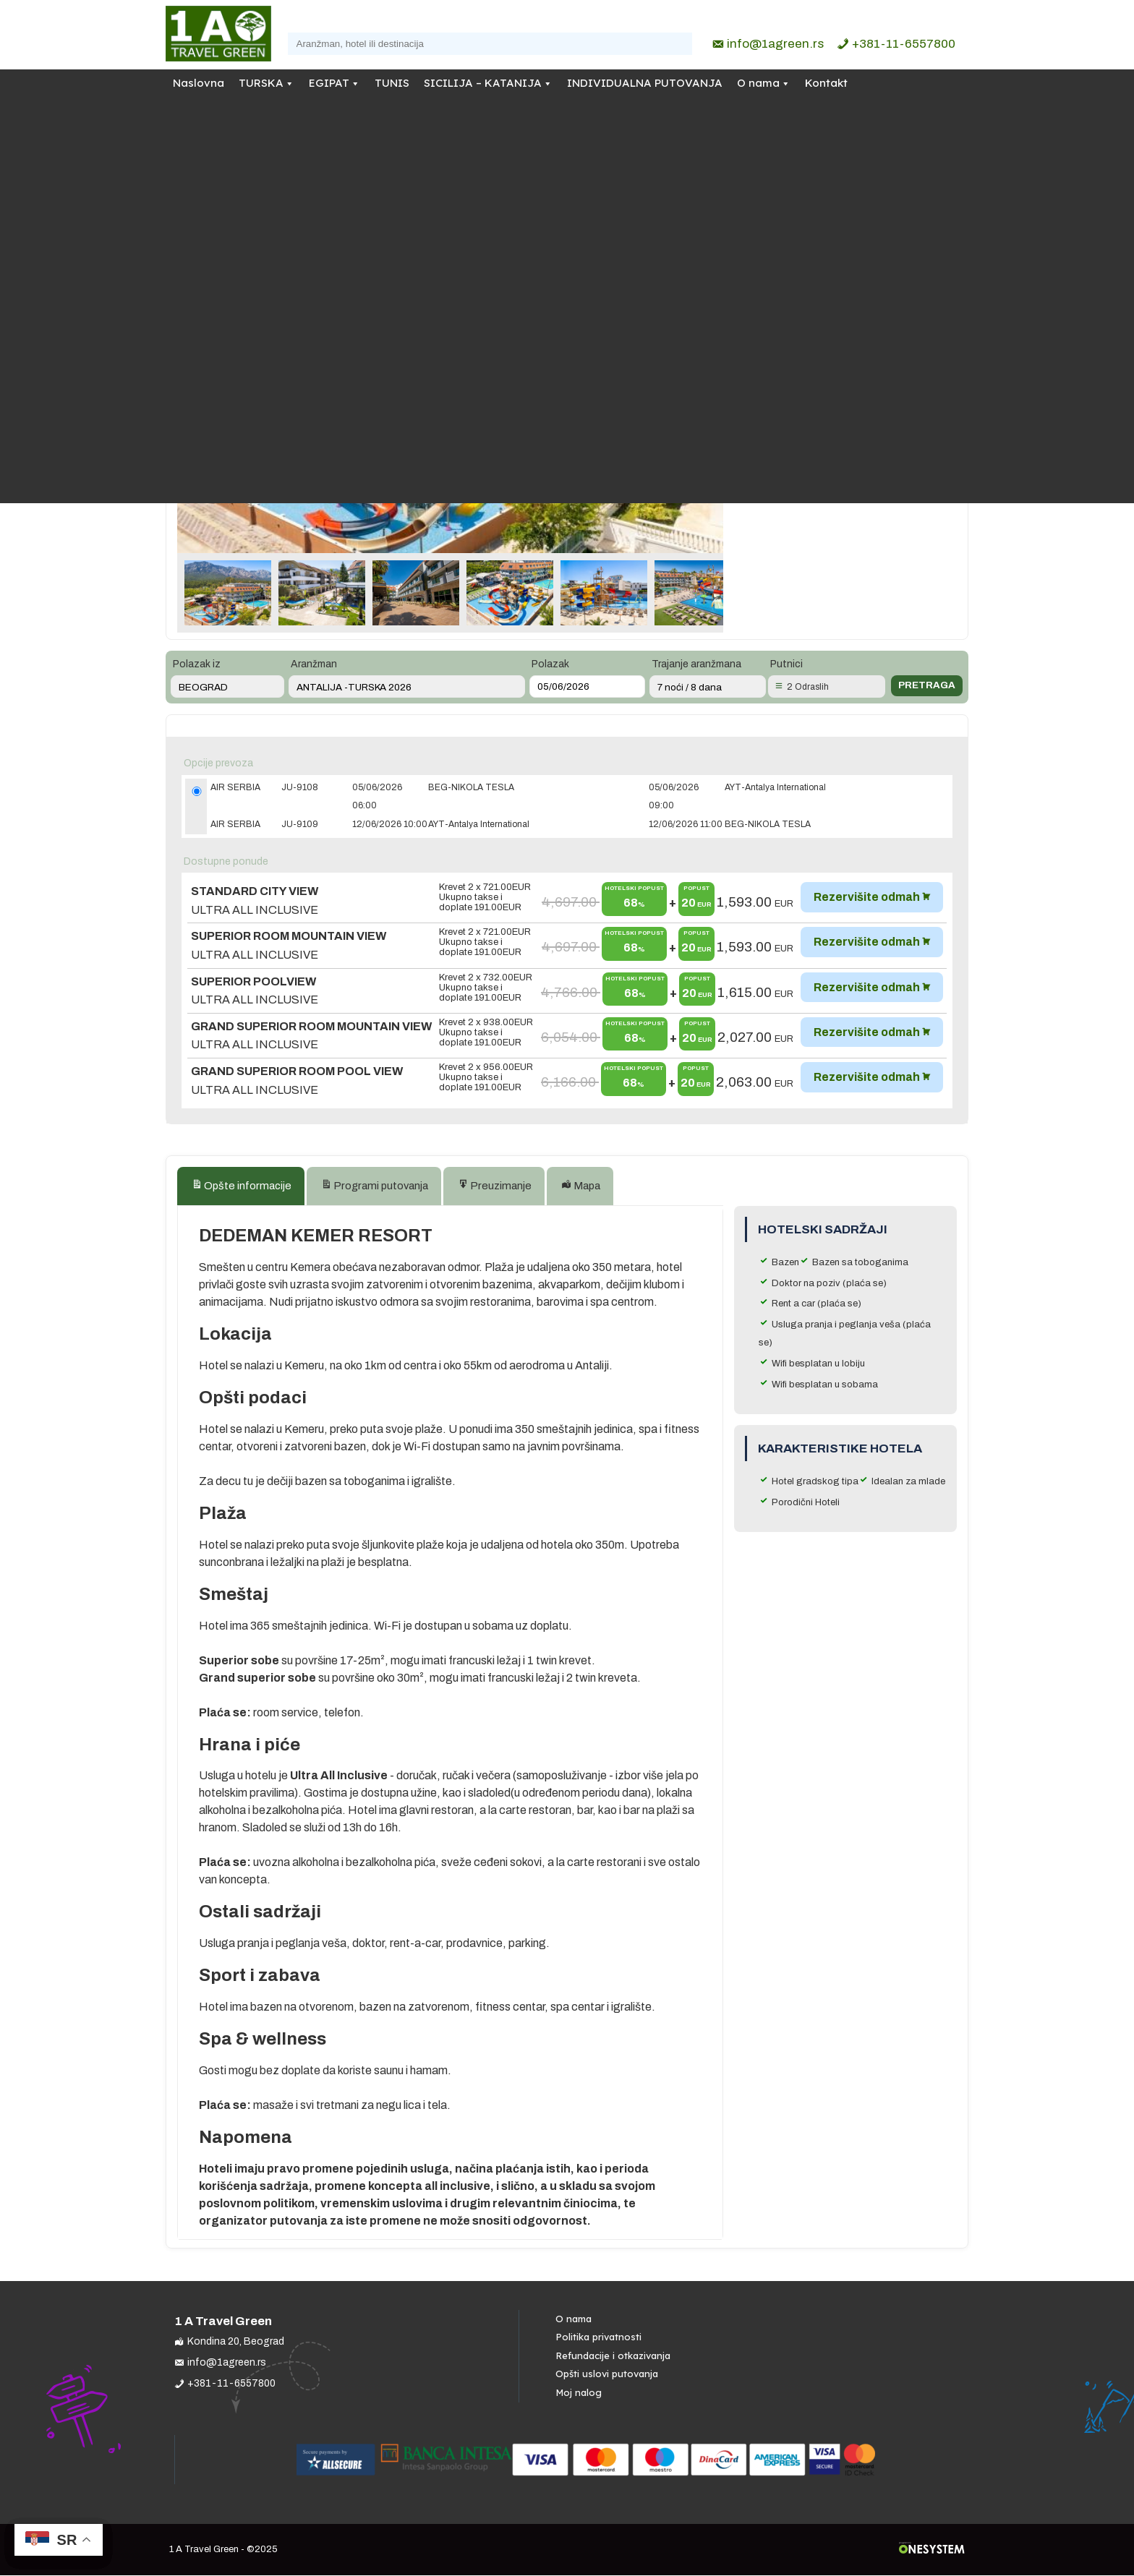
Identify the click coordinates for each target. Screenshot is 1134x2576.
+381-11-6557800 (903, 44)
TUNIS (392, 83)
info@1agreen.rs (775, 44)
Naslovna (198, 83)
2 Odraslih (808, 687)
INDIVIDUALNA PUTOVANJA (644, 83)
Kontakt (826, 83)
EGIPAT (329, 83)
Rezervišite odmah (867, 897)
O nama (758, 83)
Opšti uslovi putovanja (606, 2375)
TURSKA (261, 83)
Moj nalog (578, 2393)
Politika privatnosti (598, 2337)
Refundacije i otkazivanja (612, 2356)
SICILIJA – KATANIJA (483, 83)
